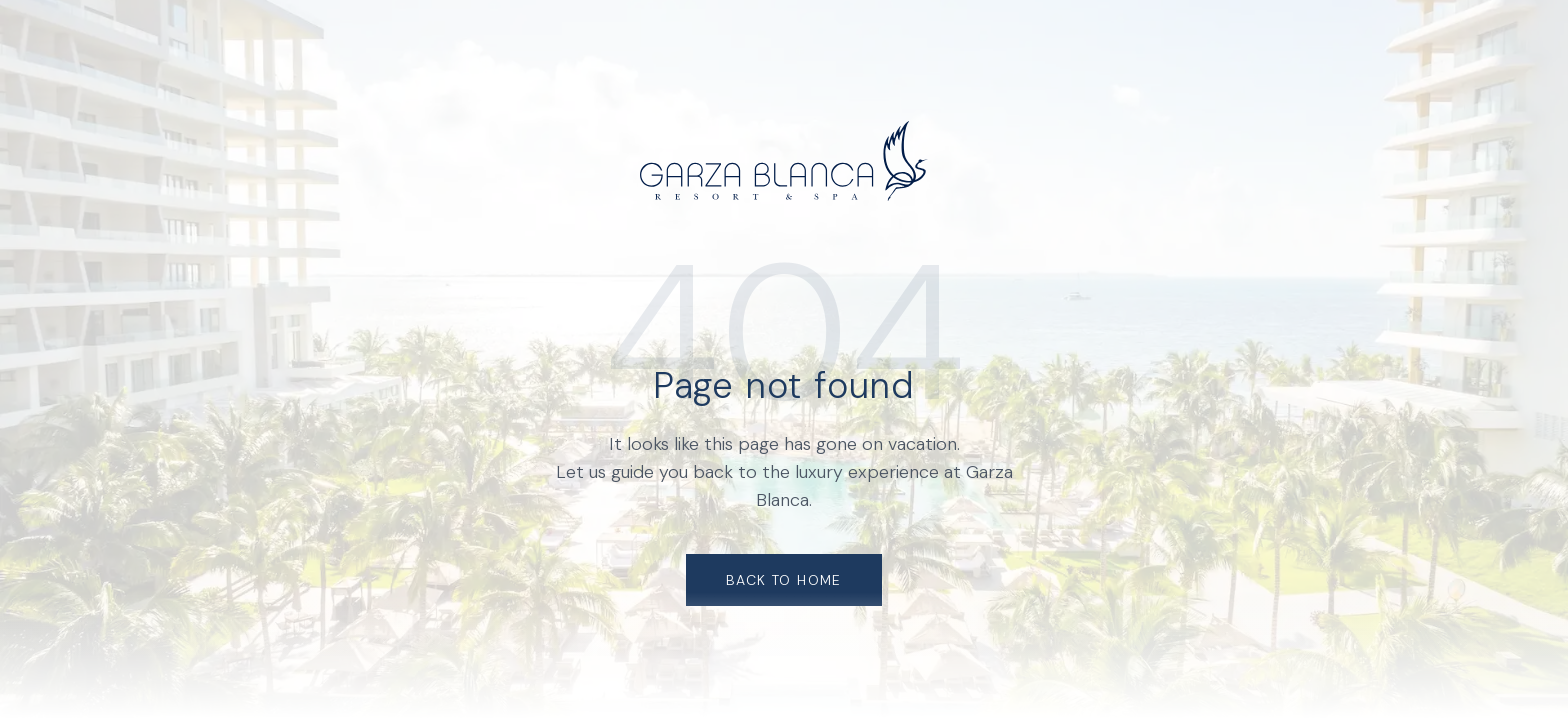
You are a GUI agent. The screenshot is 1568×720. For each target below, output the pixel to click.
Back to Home (784, 580)
